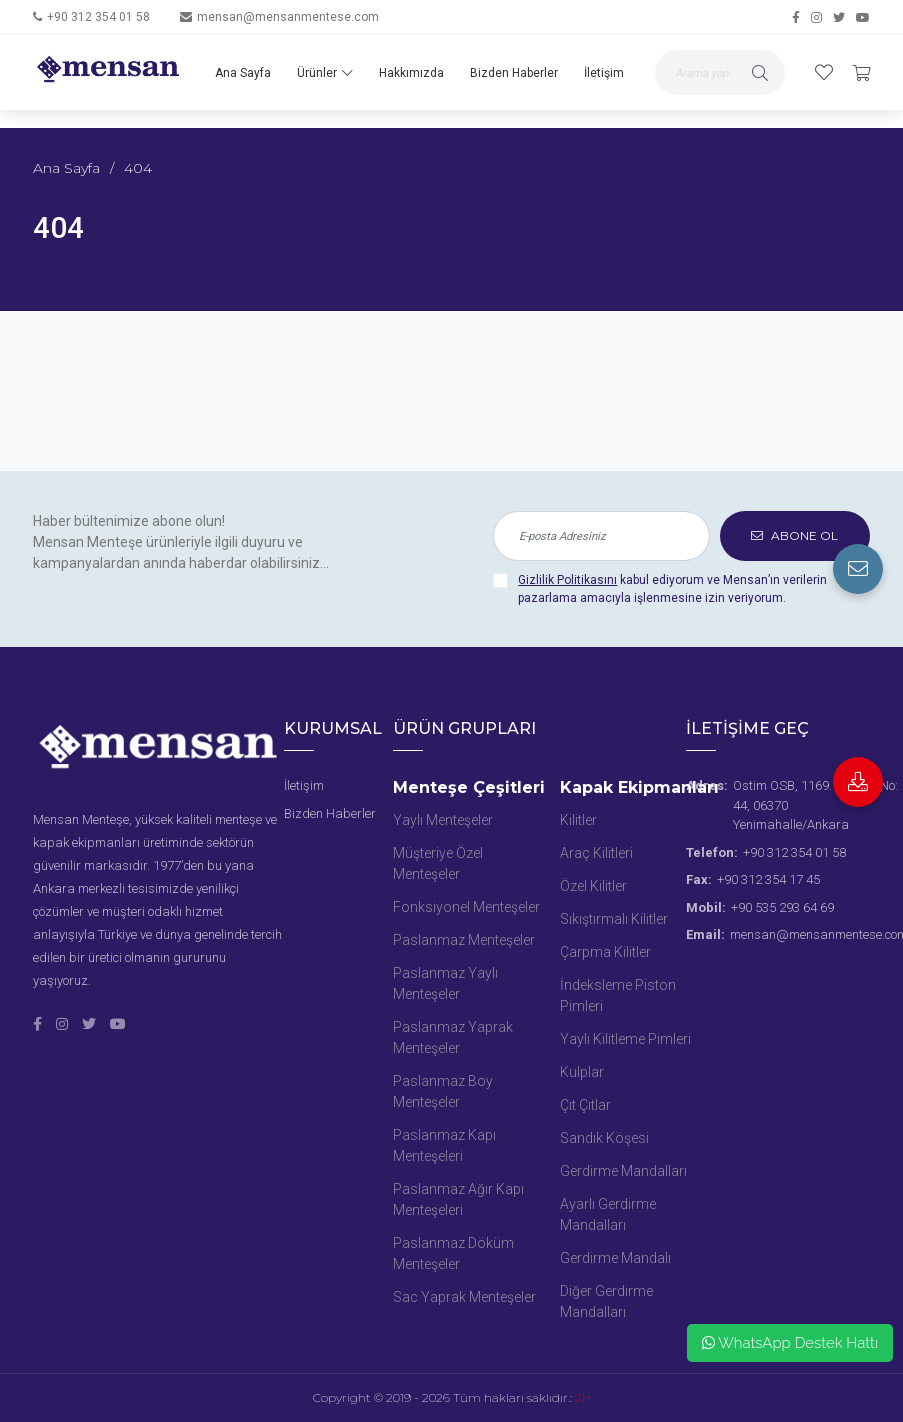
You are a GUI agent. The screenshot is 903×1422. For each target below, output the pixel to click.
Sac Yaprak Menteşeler (464, 1297)
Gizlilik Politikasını (567, 580)
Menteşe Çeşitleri (469, 787)
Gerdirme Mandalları (623, 1171)
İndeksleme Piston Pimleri (618, 995)
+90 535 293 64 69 (782, 907)
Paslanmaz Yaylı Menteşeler (445, 983)
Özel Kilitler (593, 886)
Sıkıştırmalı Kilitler (614, 919)
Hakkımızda (411, 73)
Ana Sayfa (243, 73)
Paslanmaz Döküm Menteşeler (453, 1253)
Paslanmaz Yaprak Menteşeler (453, 1037)
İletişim (604, 73)
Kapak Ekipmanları (639, 787)
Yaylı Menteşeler (443, 820)
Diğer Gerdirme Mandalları (606, 1301)
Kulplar (582, 1072)
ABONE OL (794, 535)
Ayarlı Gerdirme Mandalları (608, 1214)
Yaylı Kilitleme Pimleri (625, 1039)
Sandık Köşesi (604, 1138)
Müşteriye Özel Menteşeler (438, 863)
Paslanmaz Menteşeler (464, 940)
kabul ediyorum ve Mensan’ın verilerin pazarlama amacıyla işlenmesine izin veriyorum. (672, 589)
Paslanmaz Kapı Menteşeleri (444, 1145)
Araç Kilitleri (596, 853)
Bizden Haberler (514, 73)
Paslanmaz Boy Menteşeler (443, 1091)
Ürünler (325, 73)
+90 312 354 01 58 (98, 17)
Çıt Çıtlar (585, 1105)
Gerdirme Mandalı (615, 1258)
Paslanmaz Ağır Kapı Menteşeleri (458, 1199)
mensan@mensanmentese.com (288, 17)
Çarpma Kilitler (605, 952)
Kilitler (578, 820)
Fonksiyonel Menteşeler (466, 907)
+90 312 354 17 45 (768, 879)
